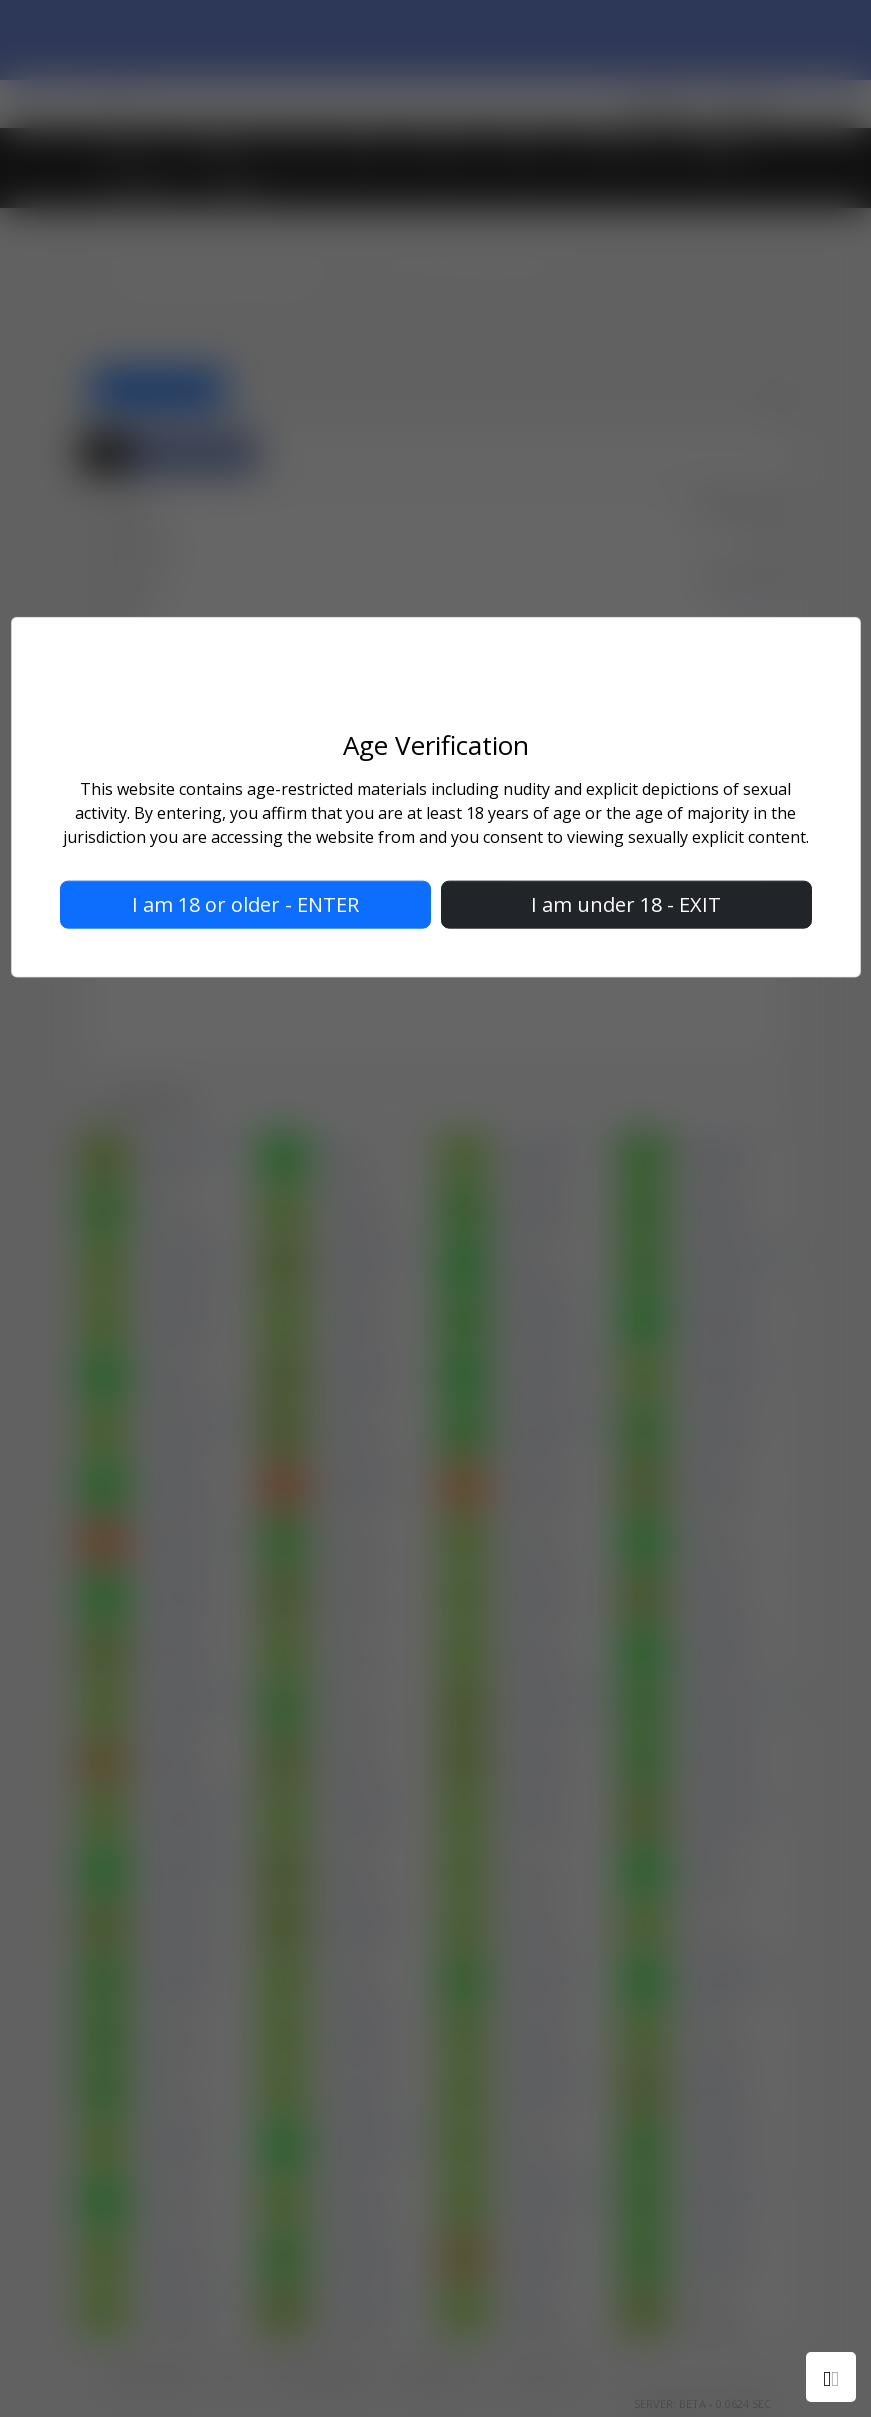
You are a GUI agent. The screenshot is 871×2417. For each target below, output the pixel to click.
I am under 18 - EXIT (626, 904)
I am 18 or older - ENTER (245, 904)
